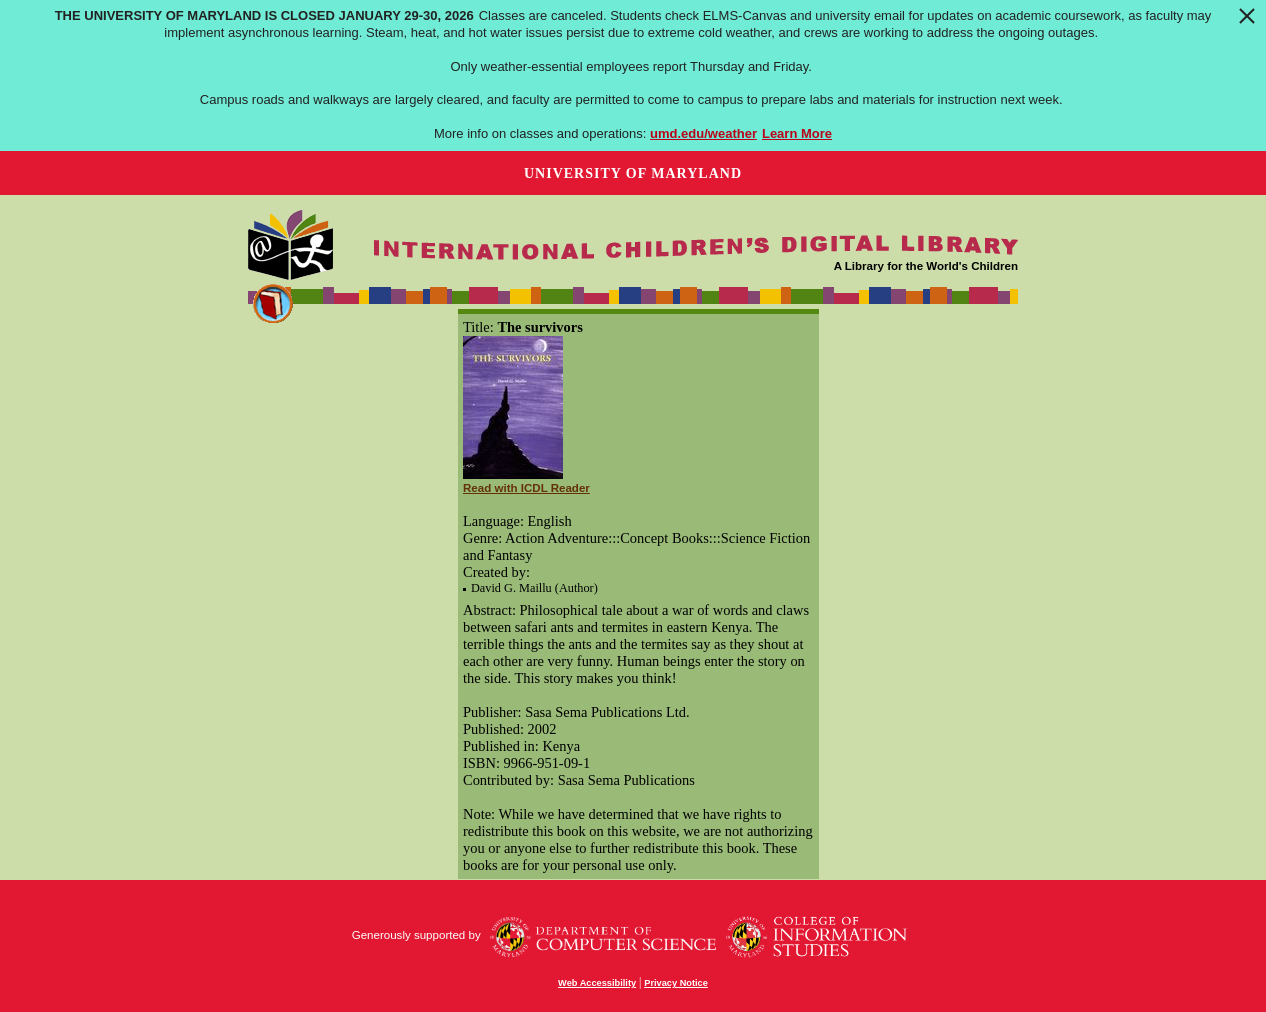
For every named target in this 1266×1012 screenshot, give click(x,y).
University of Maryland (633, 173)
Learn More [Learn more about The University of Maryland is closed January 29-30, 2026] (797, 133)
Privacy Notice (676, 983)
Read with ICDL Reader (526, 488)
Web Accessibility (597, 983)
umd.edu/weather (703, 133)
